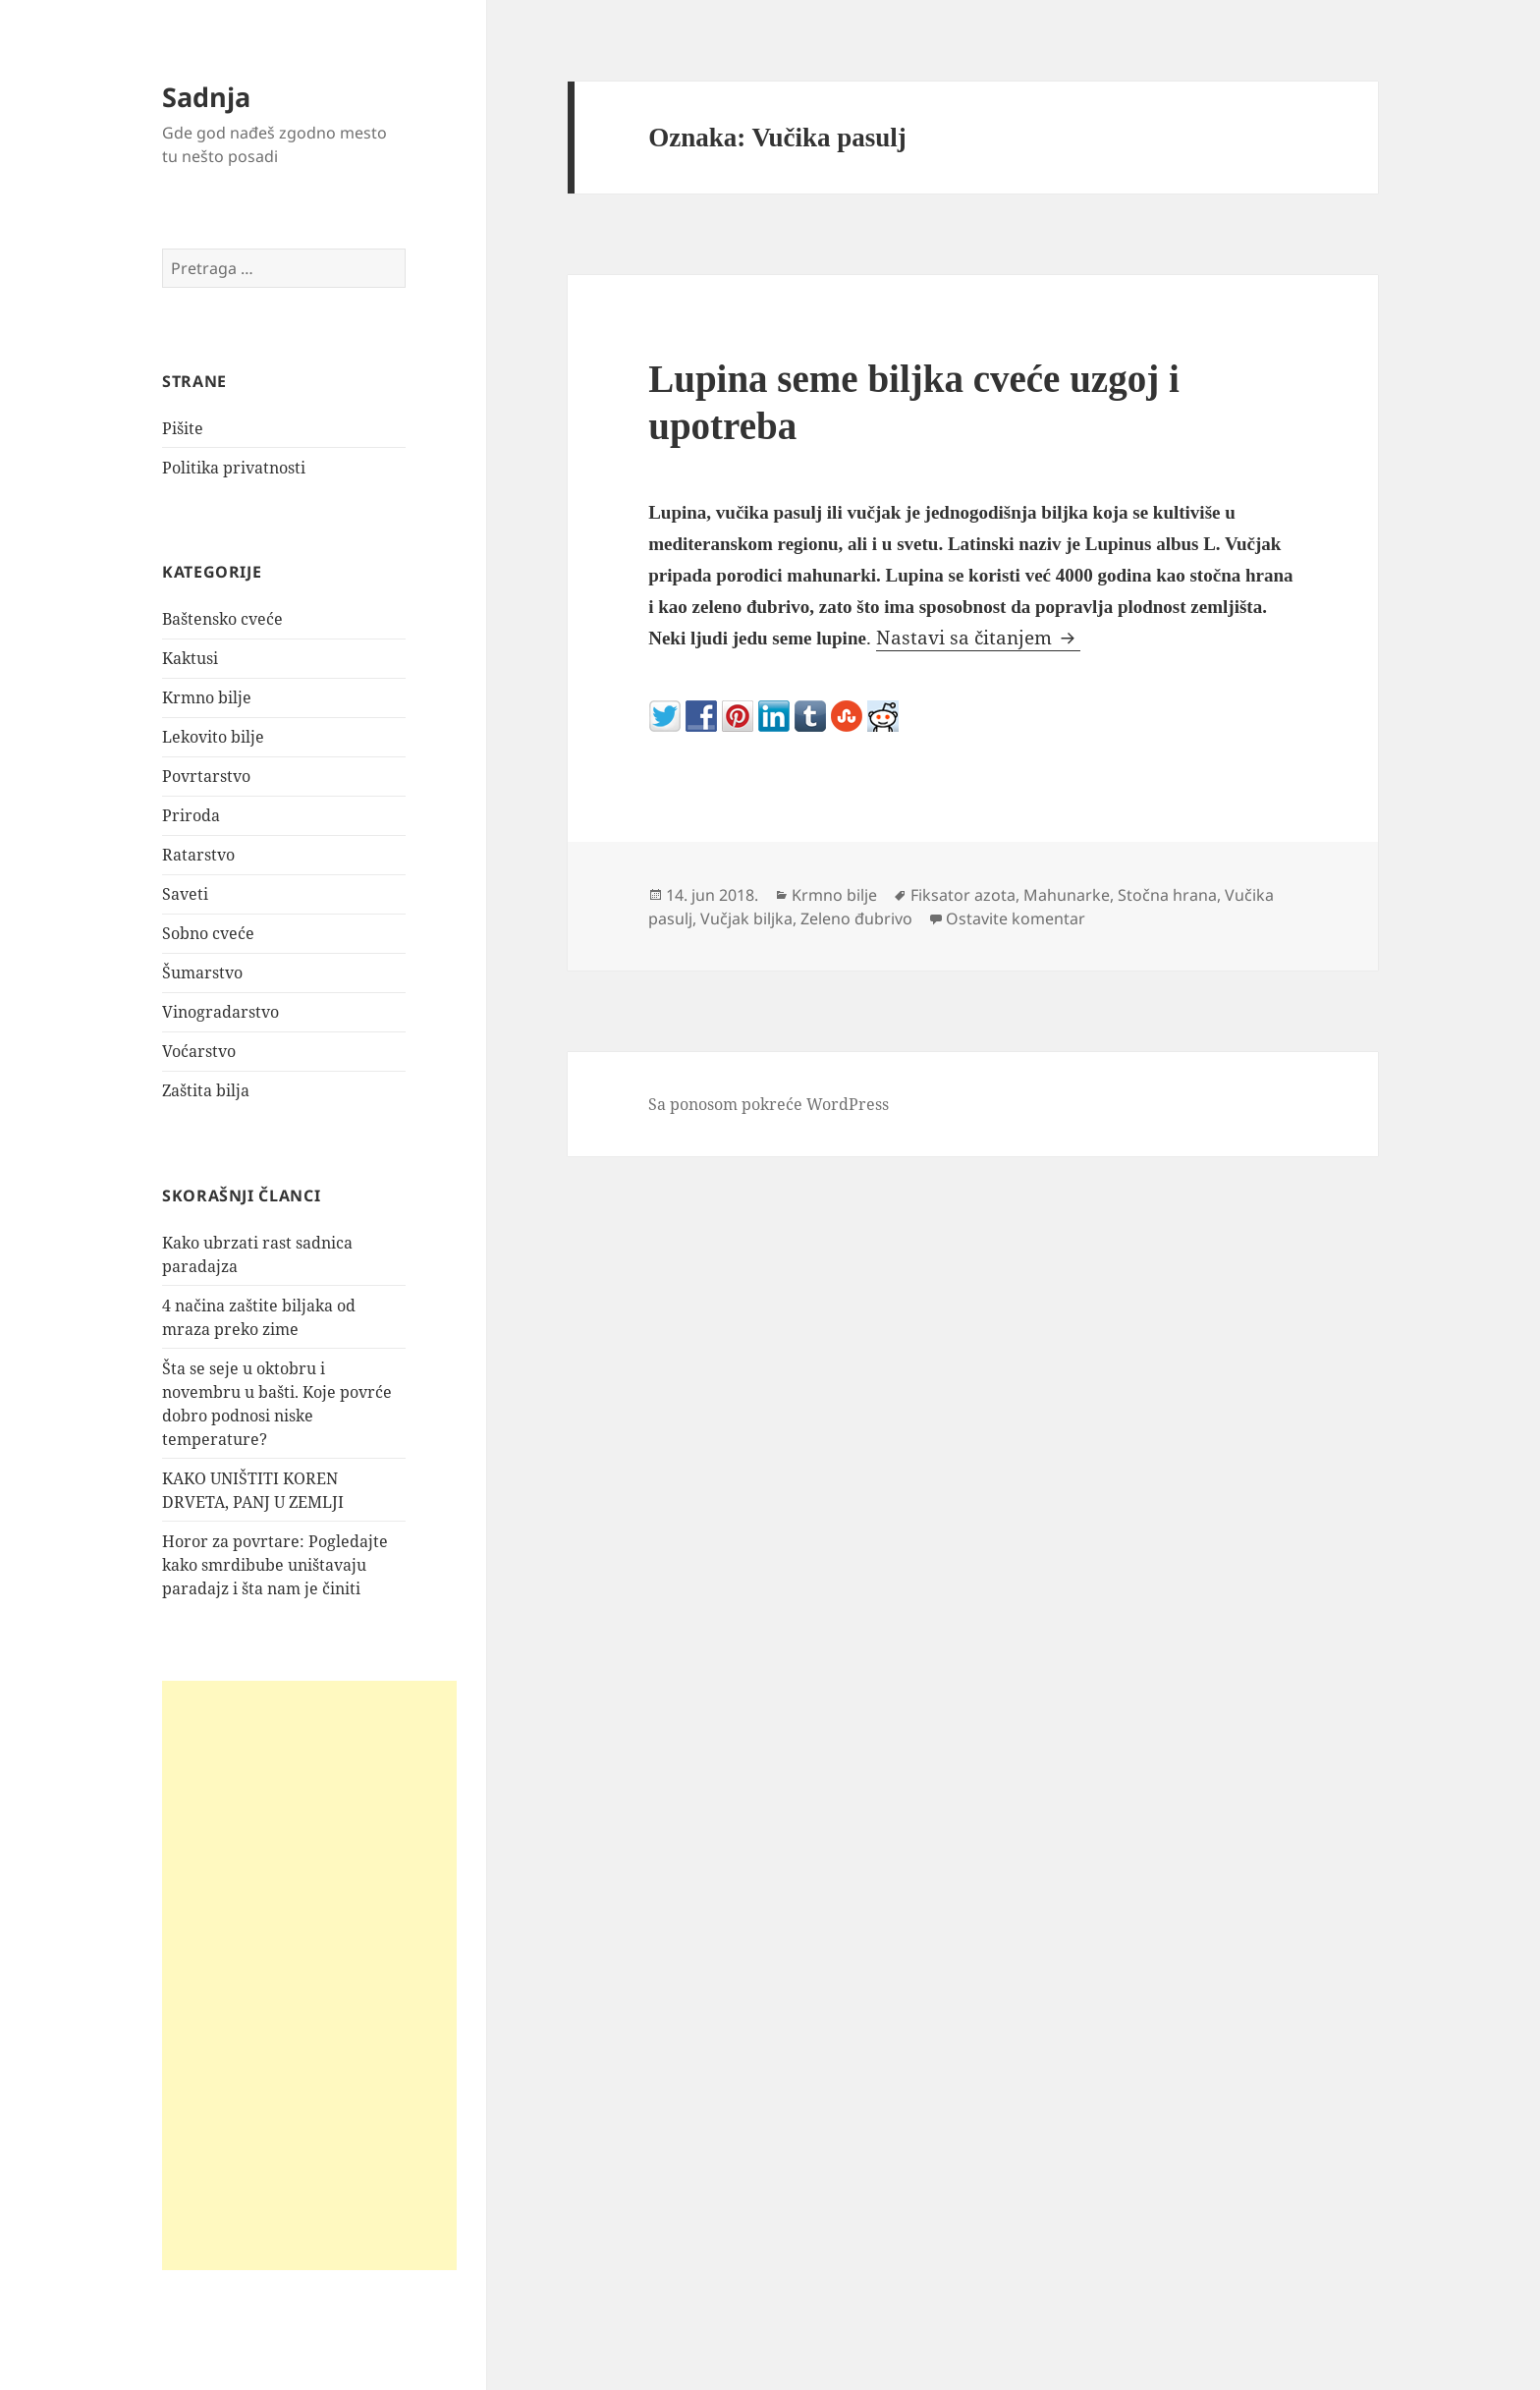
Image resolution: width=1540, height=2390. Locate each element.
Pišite (182, 428)
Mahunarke (1066, 895)
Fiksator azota (963, 895)
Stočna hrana (1167, 895)
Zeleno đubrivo (856, 918)
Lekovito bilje (213, 737)
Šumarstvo (202, 972)
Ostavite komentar (1015, 918)
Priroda (191, 815)
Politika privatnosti (233, 467)
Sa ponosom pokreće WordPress (768, 1104)
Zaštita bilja (205, 1090)
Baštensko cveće (222, 619)
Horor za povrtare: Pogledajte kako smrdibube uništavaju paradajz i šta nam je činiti (275, 1564)
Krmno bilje (206, 697)
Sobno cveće (208, 933)
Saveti (185, 894)
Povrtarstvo (206, 776)
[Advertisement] (309, 1975)
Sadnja (206, 97)
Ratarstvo (198, 854)
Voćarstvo (199, 1051)
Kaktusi (190, 658)
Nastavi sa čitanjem (978, 637)
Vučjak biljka (746, 918)
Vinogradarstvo (220, 1012)
